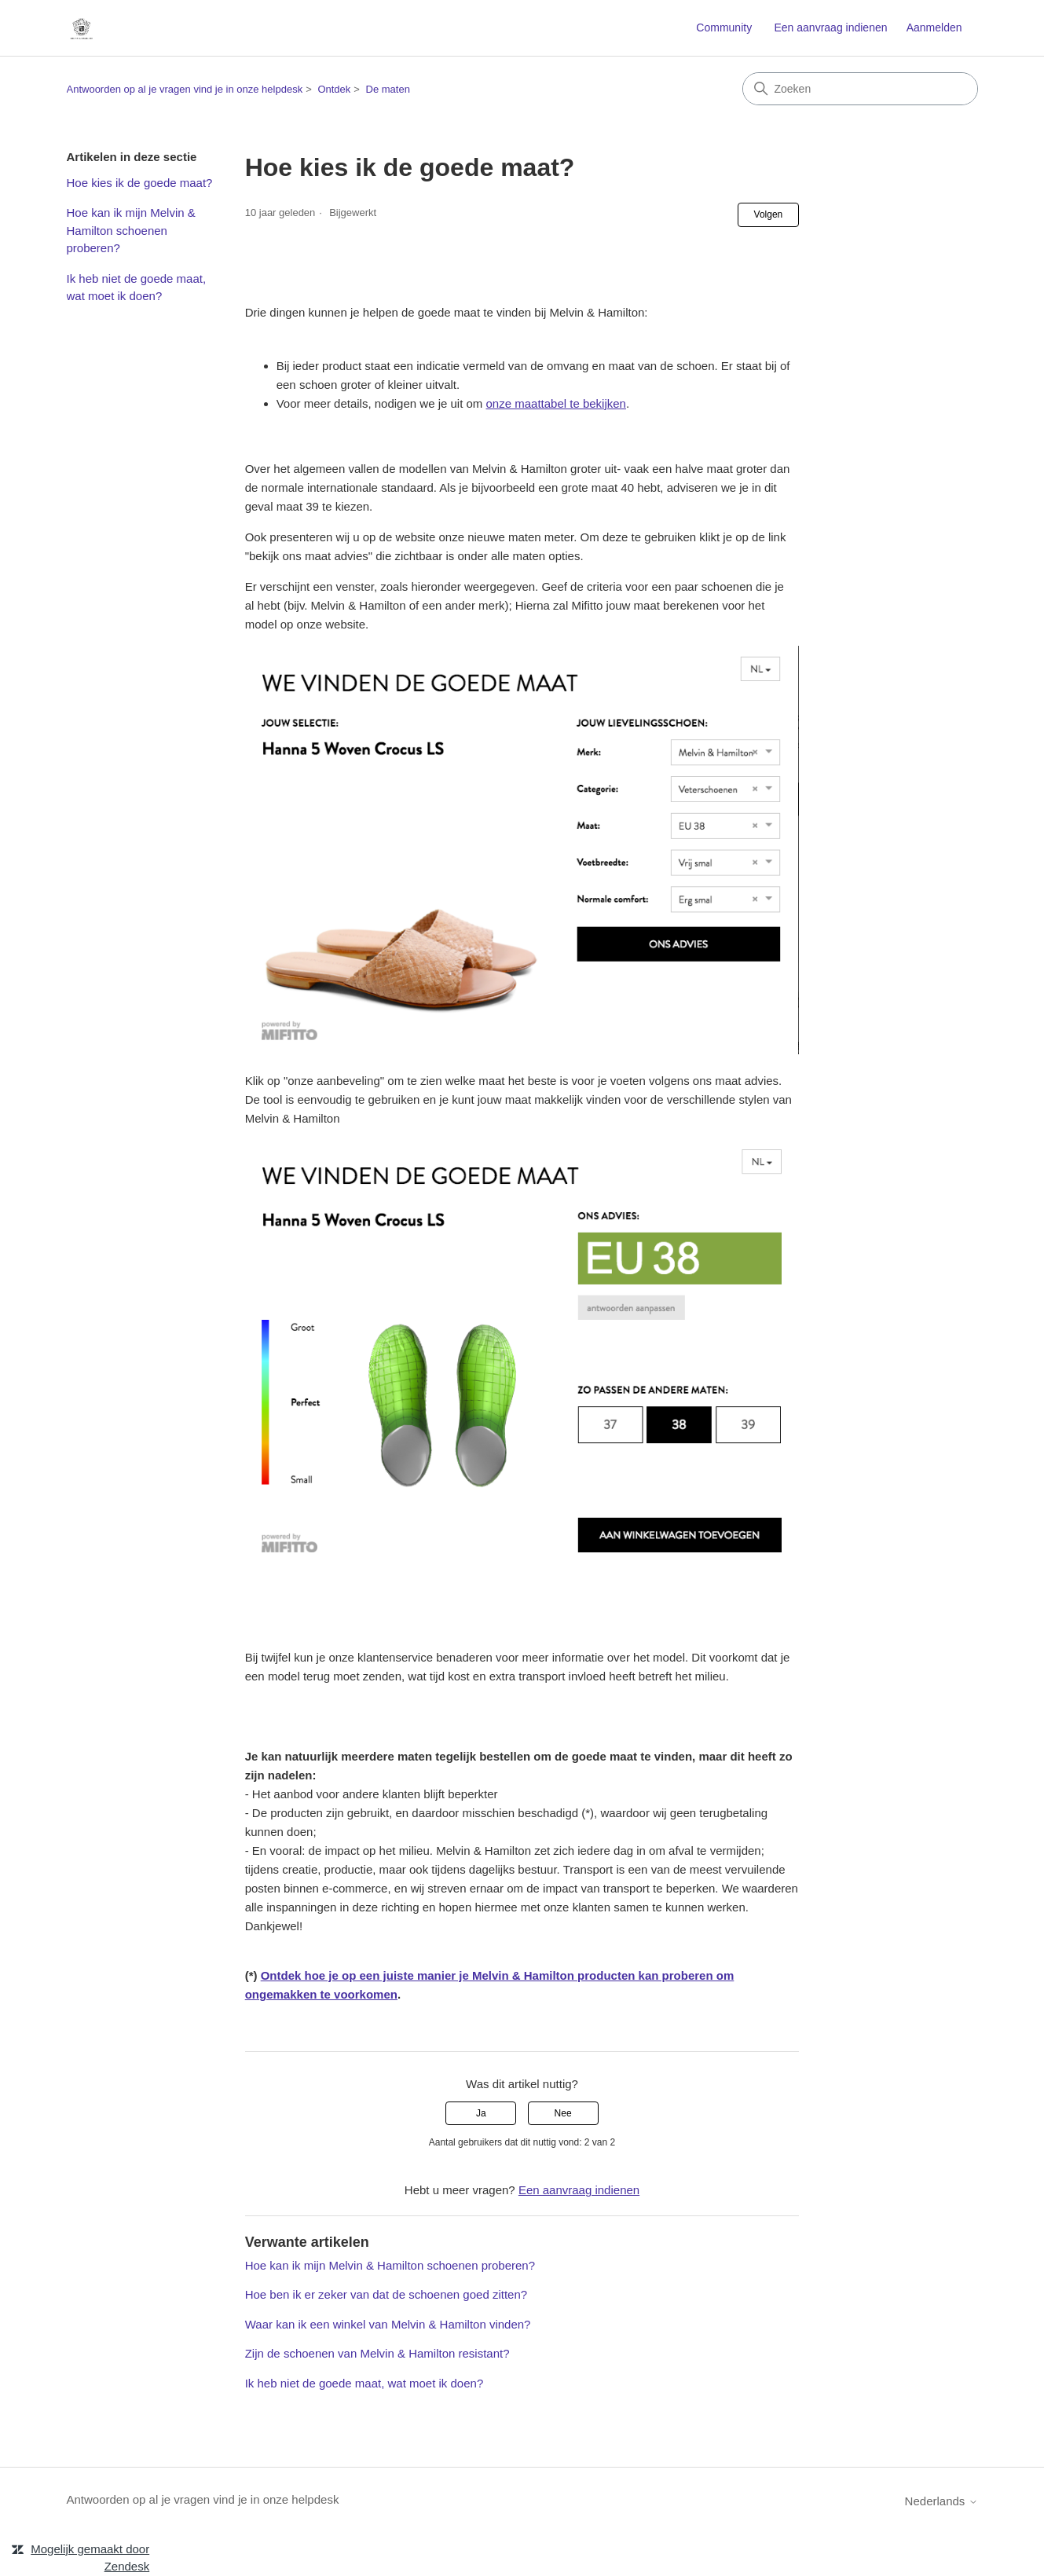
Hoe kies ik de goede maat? (140, 182)
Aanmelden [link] (934, 27)
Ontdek (333, 89)
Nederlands (941, 2501)
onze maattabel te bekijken (556, 403)
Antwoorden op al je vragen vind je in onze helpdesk (185, 89)
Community (724, 27)
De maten (388, 89)
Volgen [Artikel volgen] (768, 214)
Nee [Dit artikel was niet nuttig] (563, 2113)
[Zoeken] (860, 88)
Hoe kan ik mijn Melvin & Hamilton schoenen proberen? (131, 230)
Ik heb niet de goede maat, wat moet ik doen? (137, 287)
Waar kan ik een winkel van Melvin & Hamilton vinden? (388, 2324)
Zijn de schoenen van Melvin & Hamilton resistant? (377, 2353)
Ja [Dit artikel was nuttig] (481, 2113)
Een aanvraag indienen (830, 27)
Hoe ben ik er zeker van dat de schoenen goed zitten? (386, 2294)
